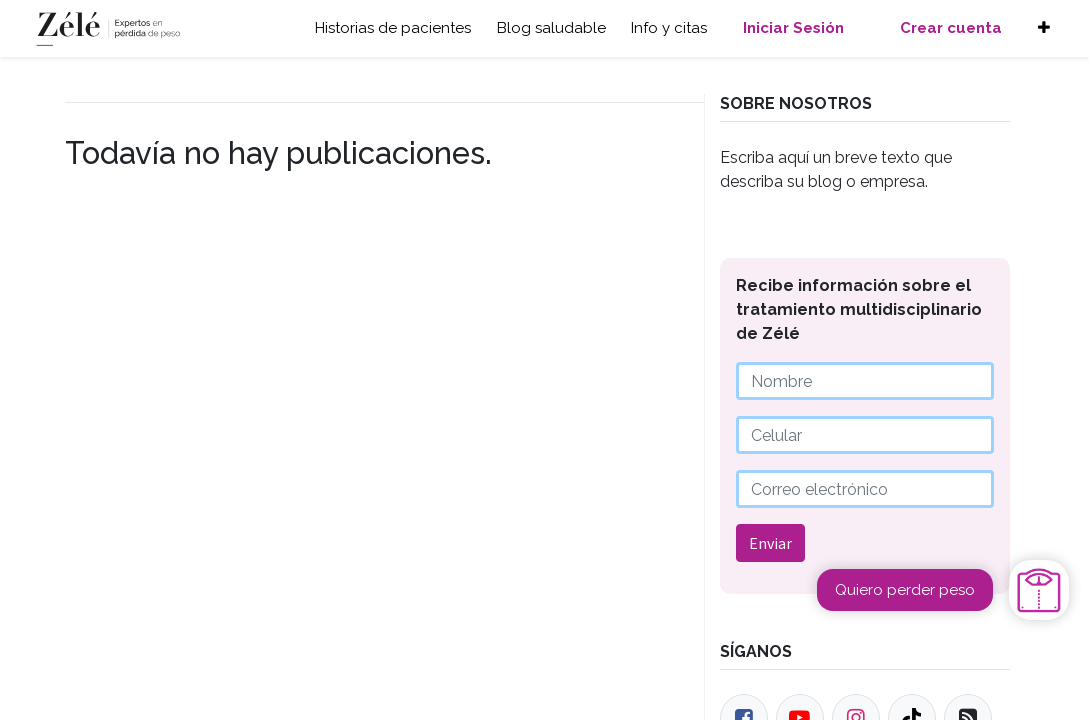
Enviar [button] (770, 543)
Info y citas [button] (669, 28)
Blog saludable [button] (551, 28)
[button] (1044, 28)
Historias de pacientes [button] (393, 28)
